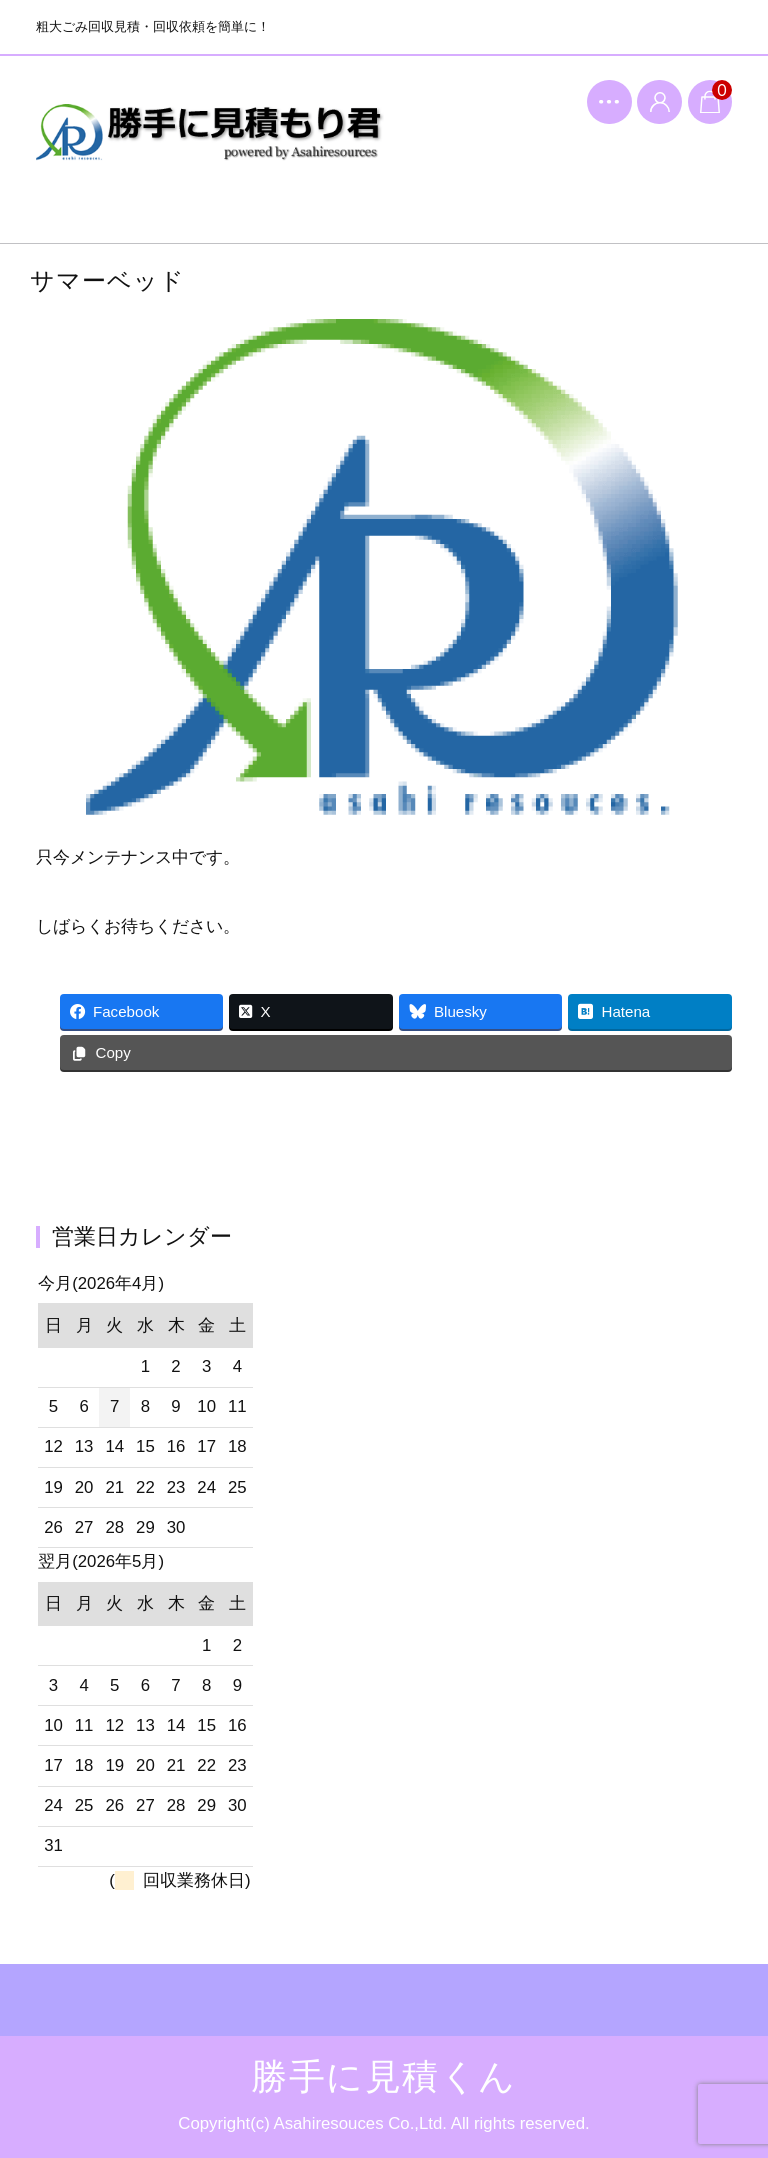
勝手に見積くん (210, 146)
